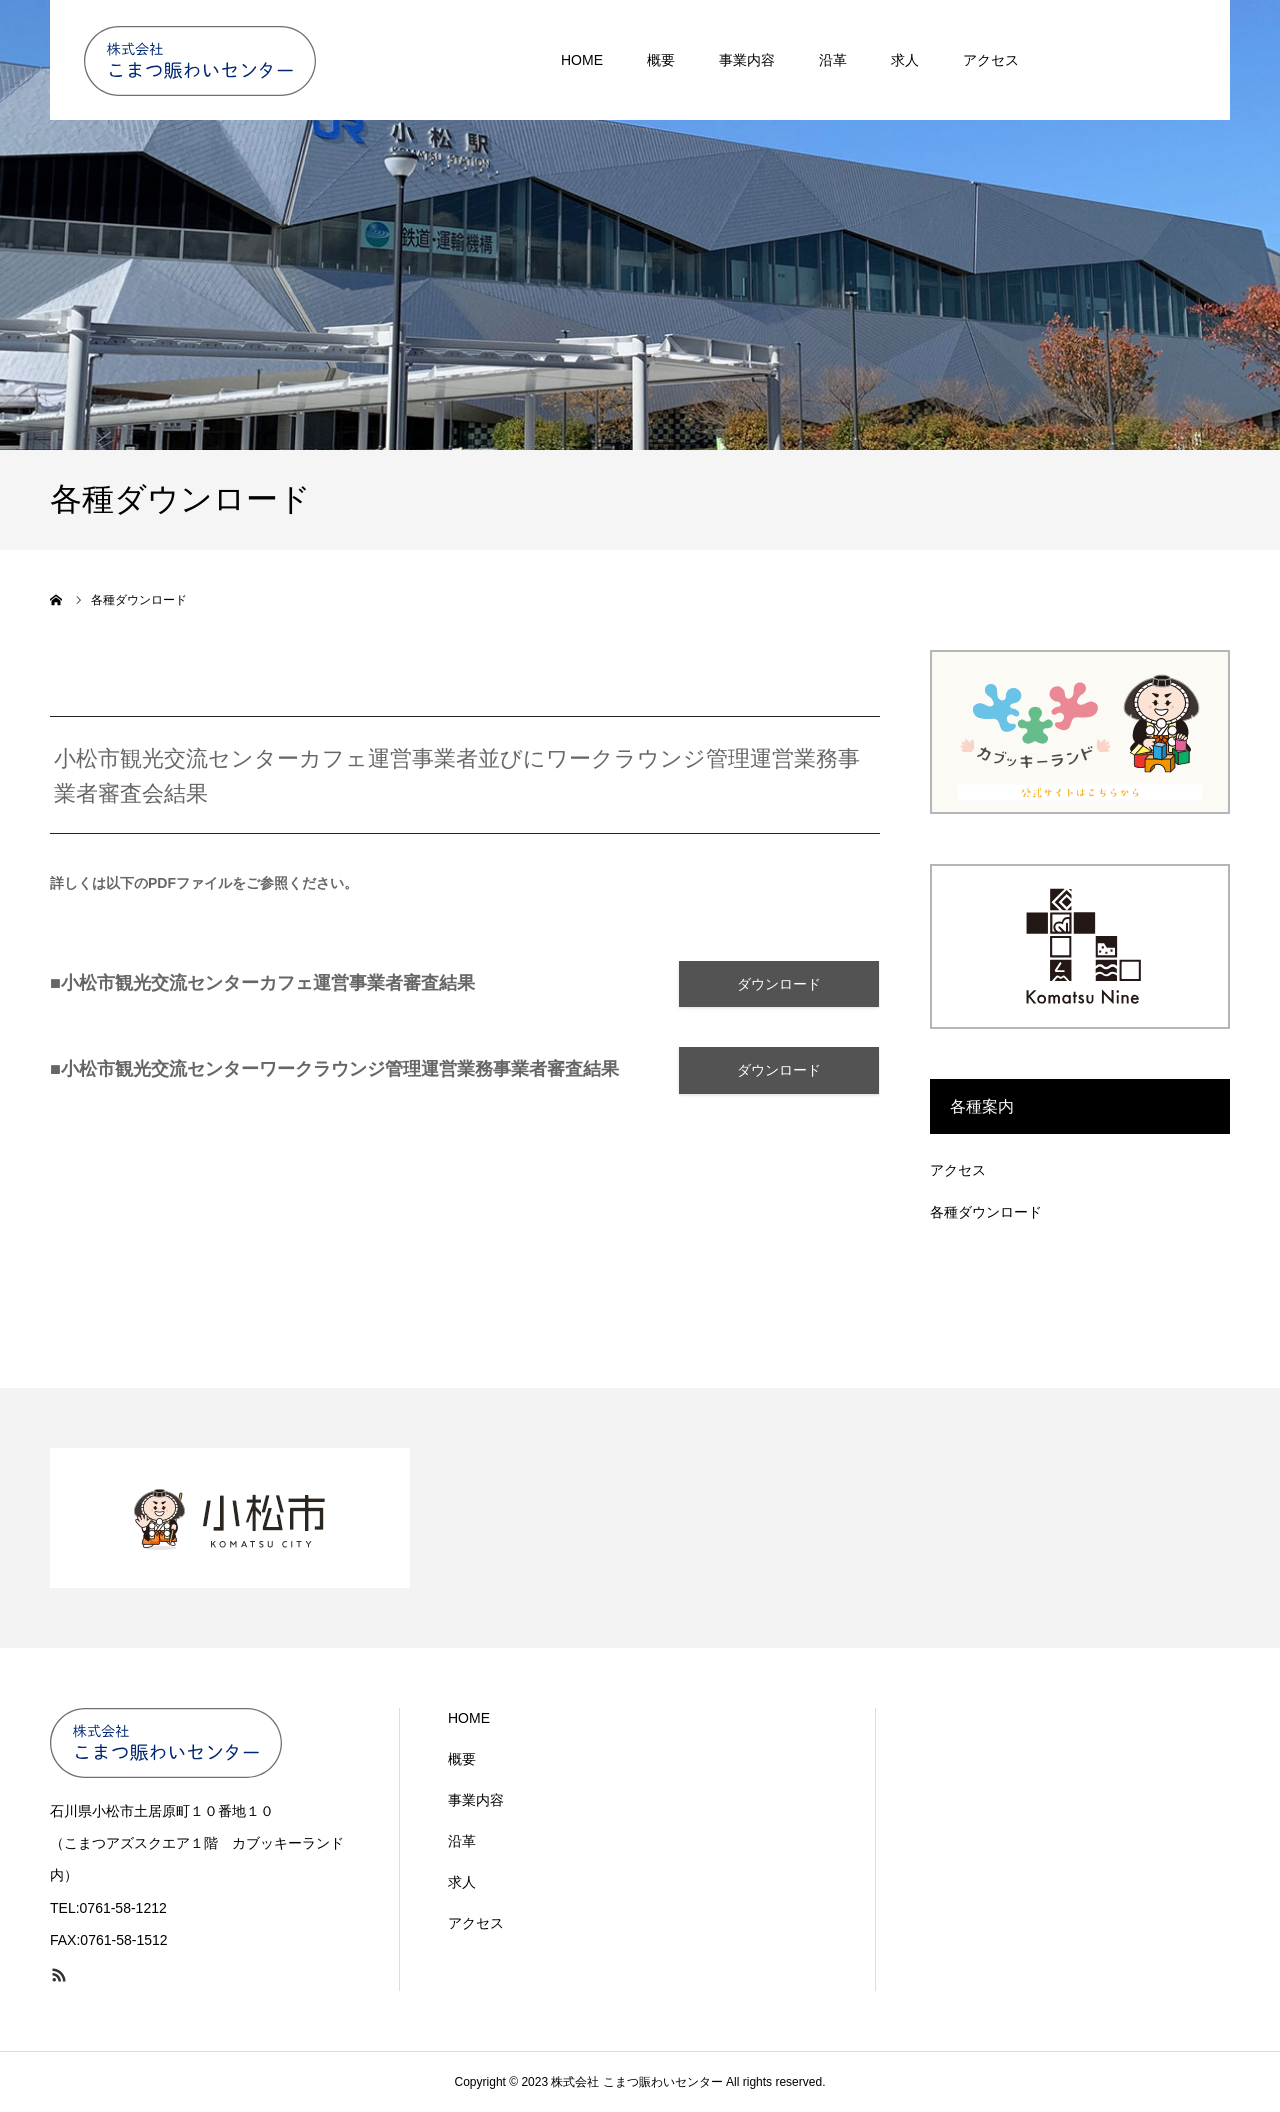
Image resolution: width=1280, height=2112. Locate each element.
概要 (462, 1759)
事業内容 (476, 1800)
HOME (469, 1718)
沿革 (462, 1841)
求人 (462, 1882)
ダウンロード (779, 985)
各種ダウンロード (986, 1212)
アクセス (958, 1170)
